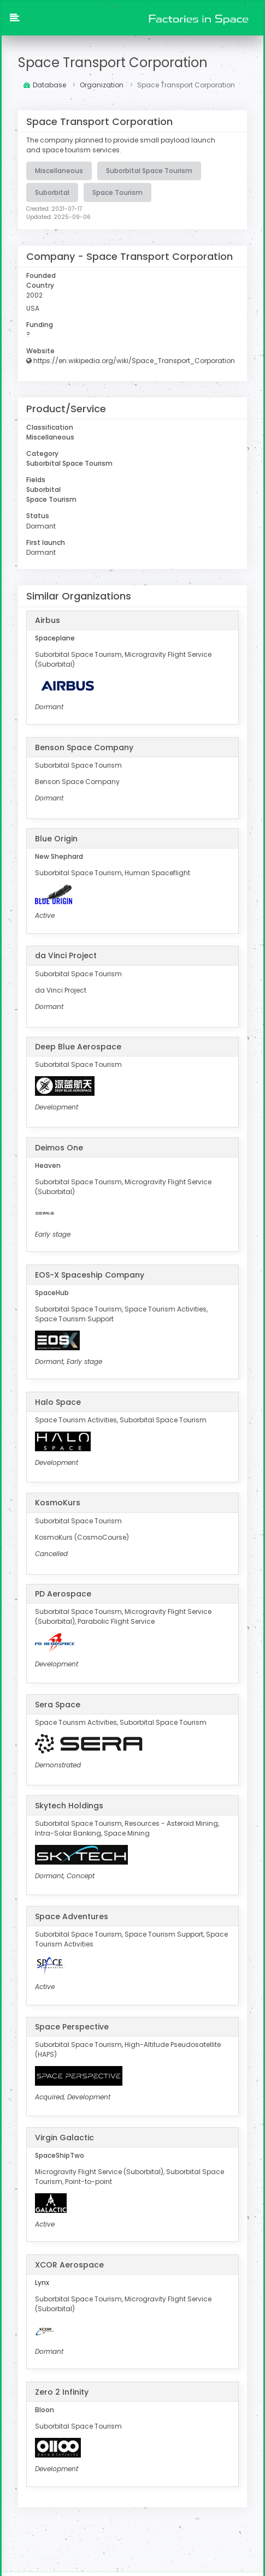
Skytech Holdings (69, 1804)
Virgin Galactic (64, 2136)
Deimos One (59, 1146)
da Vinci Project (66, 954)
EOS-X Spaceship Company (89, 1273)
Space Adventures (71, 1915)
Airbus (47, 619)
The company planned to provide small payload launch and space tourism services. (120, 145)
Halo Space (58, 1401)
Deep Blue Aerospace (78, 1046)
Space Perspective (72, 2026)
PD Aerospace (63, 1593)
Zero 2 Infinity (62, 2390)
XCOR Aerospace (69, 2263)
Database (44, 85)
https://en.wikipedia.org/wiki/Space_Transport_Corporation (130, 360)
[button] (15, 18)
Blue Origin (56, 837)
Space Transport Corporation (113, 63)
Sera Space (57, 1703)
